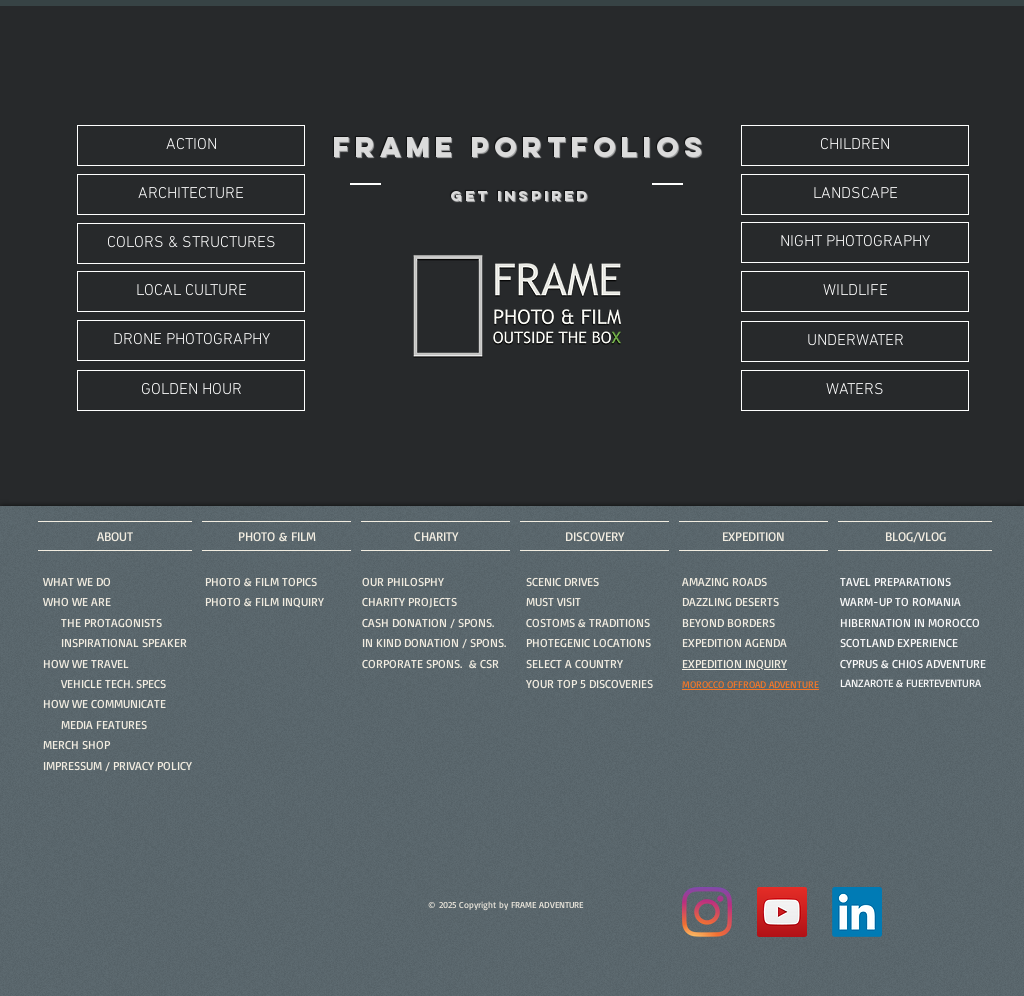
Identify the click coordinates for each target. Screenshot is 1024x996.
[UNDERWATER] (855, 341)
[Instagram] (707, 912)
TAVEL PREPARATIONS (895, 581)
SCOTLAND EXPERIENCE (899, 642)
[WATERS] (855, 390)
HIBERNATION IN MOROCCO (910, 622)
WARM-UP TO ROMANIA (900, 601)
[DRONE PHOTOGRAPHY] (191, 340)
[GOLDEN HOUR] (191, 390)
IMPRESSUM (72, 765)
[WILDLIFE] (855, 291)
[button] (264, 601)
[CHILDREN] (855, 145)
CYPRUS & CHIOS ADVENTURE (913, 663)
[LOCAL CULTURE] (191, 291)
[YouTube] (782, 912)
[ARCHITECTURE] (191, 194)
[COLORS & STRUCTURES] (191, 243)
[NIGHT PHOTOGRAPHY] (855, 242)
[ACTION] (191, 145)
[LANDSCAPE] (855, 194)
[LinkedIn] (857, 912)
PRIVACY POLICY (152, 765)
